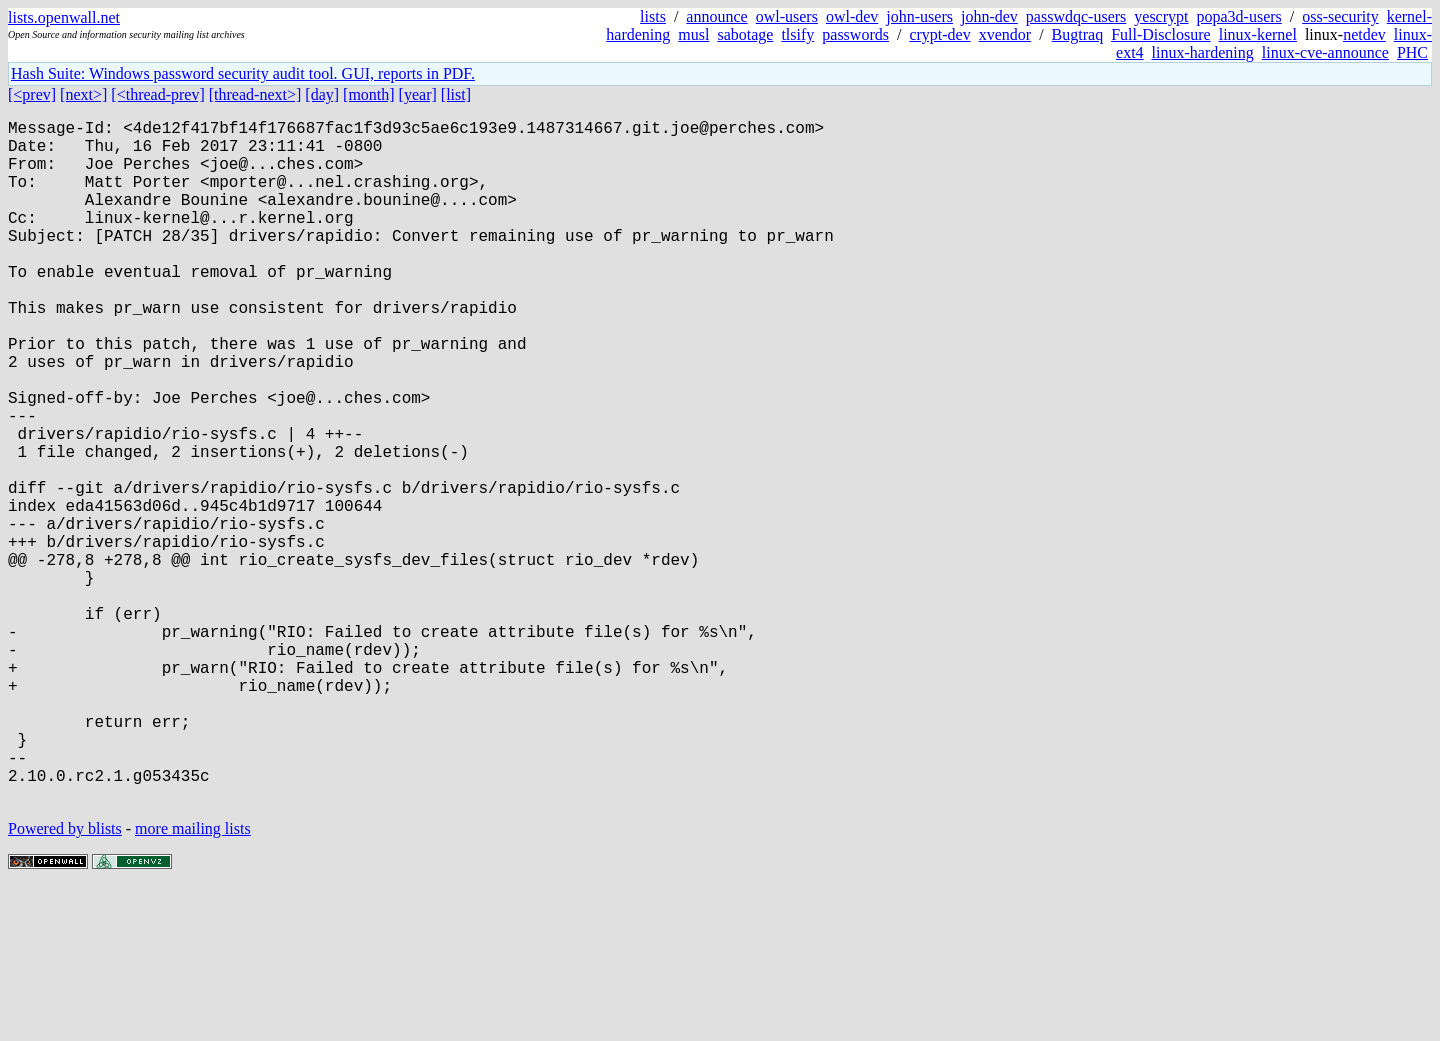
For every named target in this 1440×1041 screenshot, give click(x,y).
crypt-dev (939, 34)
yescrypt (1161, 16)
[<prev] (32, 94)
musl (693, 34)
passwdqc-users (1076, 16)
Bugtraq (1078, 34)
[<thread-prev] (157, 94)
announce (716, 16)
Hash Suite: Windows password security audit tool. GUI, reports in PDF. (243, 73)
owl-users (787, 16)
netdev (1364, 34)
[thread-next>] (255, 94)
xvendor (1005, 34)
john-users (919, 16)
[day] (322, 94)
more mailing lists (193, 980)
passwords (855, 34)
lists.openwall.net (64, 17)
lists (653, 16)
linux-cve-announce (1325, 52)
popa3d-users (1238, 16)
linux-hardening (1203, 52)
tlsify (797, 34)
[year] (418, 94)
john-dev (989, 16)
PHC (1412, 52)
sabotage (745, 34)
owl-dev (852, 16)
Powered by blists (65, 980)
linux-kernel (1258, 34)
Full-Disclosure (1161, 34)
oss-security (1340, 16)
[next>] (83, 94)
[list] (456, 94)
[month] (369, 94)
